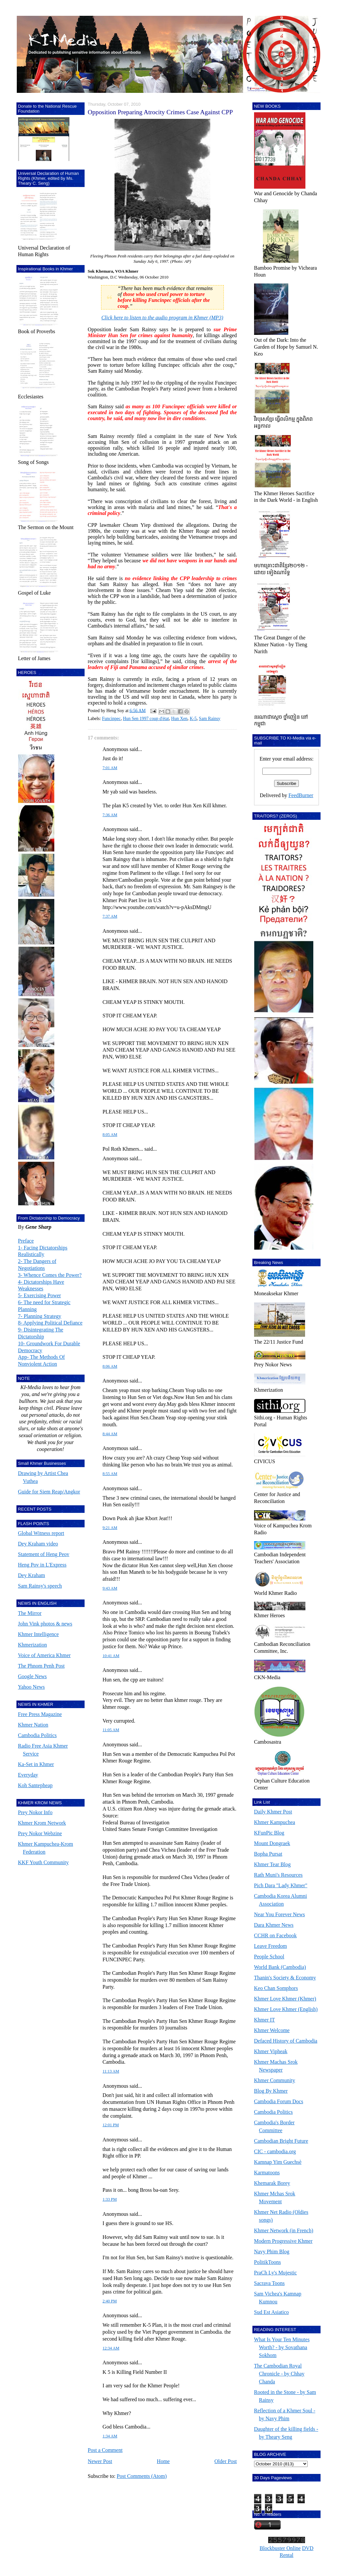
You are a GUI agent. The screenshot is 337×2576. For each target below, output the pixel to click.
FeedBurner (300, 795)
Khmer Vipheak (270, 2051)
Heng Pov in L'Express (42, 1565)
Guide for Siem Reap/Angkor (49, 1491)
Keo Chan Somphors (276, 1988)
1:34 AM (110, 2436)
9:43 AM (110, 1588)
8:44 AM (110, 1434)
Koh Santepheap (35, 1785)
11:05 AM (111, 1730)
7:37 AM (110, 916)
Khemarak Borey (272, 2183)
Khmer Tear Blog (272, 1864)
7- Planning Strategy (40, 1316)
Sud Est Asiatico (271, 2312)
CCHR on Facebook (275, 1935)
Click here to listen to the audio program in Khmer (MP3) (162, 317)
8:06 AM (110, 1366)
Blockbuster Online (280, 2548)
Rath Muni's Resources (278, 1875)
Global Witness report (41, 1533)
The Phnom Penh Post (41, 1666)
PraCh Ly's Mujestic (275, 2272)
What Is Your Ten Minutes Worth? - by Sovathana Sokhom (282, 2347)
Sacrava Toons (269, 2283)
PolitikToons (267, 2262)
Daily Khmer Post (273, 1811)
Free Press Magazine (40, 1714)
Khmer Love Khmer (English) (286, 2009)
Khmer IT (264, 2020)
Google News (32, 1676)
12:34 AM (111, 2348)
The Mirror (30, 1613)
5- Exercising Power (39, 1295)
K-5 (193, 718)
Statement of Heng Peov (43, 1554)
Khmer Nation (33, 1725)
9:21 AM (110, 1527)
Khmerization (32, 1645)
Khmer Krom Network (42, 1823)
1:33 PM (110, 2199)
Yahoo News (31, 1687)
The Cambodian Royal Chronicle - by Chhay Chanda (279, 2373)
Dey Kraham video (38, 1543)
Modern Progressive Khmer (283, 2241)
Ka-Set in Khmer (36, 1764)
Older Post (226, 2461)
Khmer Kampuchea (274, 1822)
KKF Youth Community (43, 1862)
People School (269, 1956)
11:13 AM (111, 2071)
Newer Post (100, 2461)
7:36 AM (110, 815)
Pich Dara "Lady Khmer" (280, 1885)
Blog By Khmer (271, 2091)
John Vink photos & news (45, 1623)
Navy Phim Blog (272, 2251)
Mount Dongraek (272, 1843)
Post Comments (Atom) (142, 2476)
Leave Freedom (270, 1946)
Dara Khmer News (274, 1925)
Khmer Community (274, 2080)
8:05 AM (110, 1134)
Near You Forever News (279, 1914)
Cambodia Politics (37, 1735)
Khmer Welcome (272, 2030)
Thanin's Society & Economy (285, 1977)
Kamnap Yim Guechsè (277, 2162)
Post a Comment (105, 2450)
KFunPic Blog (269, 1833)
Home (163, 2461)
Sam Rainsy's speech (40, 1586)
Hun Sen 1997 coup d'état (146, 718)
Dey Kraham (31, 1575)
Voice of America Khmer (44, 1655)
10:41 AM (111, 1655)
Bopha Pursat (268, 1854)
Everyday (28, 1775)
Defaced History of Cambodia (285, 2041)
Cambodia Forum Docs (278, 2101)
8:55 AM (110, 1473)
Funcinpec (111, 718)
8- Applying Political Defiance (50, 1323)
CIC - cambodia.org (275, 2151)
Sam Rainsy (209, 718)
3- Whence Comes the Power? (50, 1275)
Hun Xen (179, 718)
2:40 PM (110, 2301)
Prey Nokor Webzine (40, 1833)
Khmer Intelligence (38, 1634)
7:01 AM (110, 767)
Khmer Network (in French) (283, 2230)
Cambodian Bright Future (281, 2141)
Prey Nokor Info (35, 1812)
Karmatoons (267, 2172)
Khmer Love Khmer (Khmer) (285, 1998)
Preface (26, 1241)
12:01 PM (111, 2125)
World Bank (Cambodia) (280, 1967)
